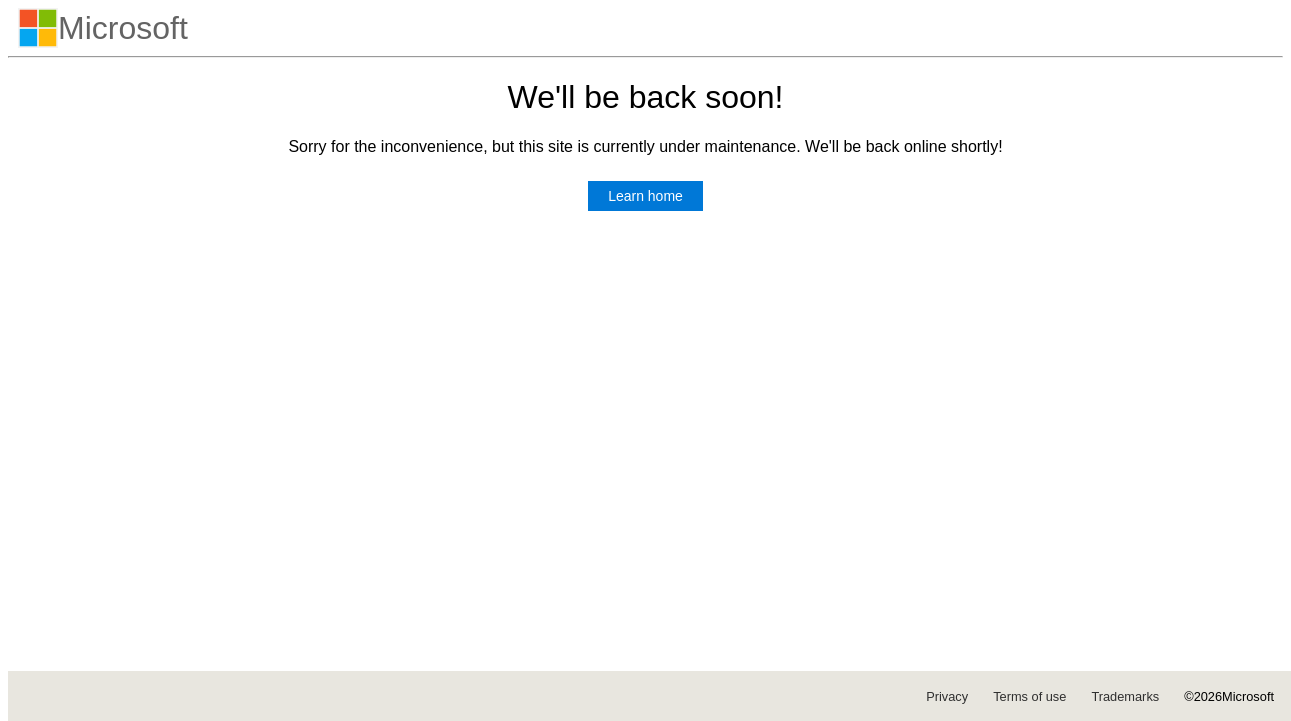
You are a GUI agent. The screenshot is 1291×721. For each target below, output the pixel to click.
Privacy (947, 696)
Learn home (645, 196)
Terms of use (1029, 696)
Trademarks (1125, 696)
